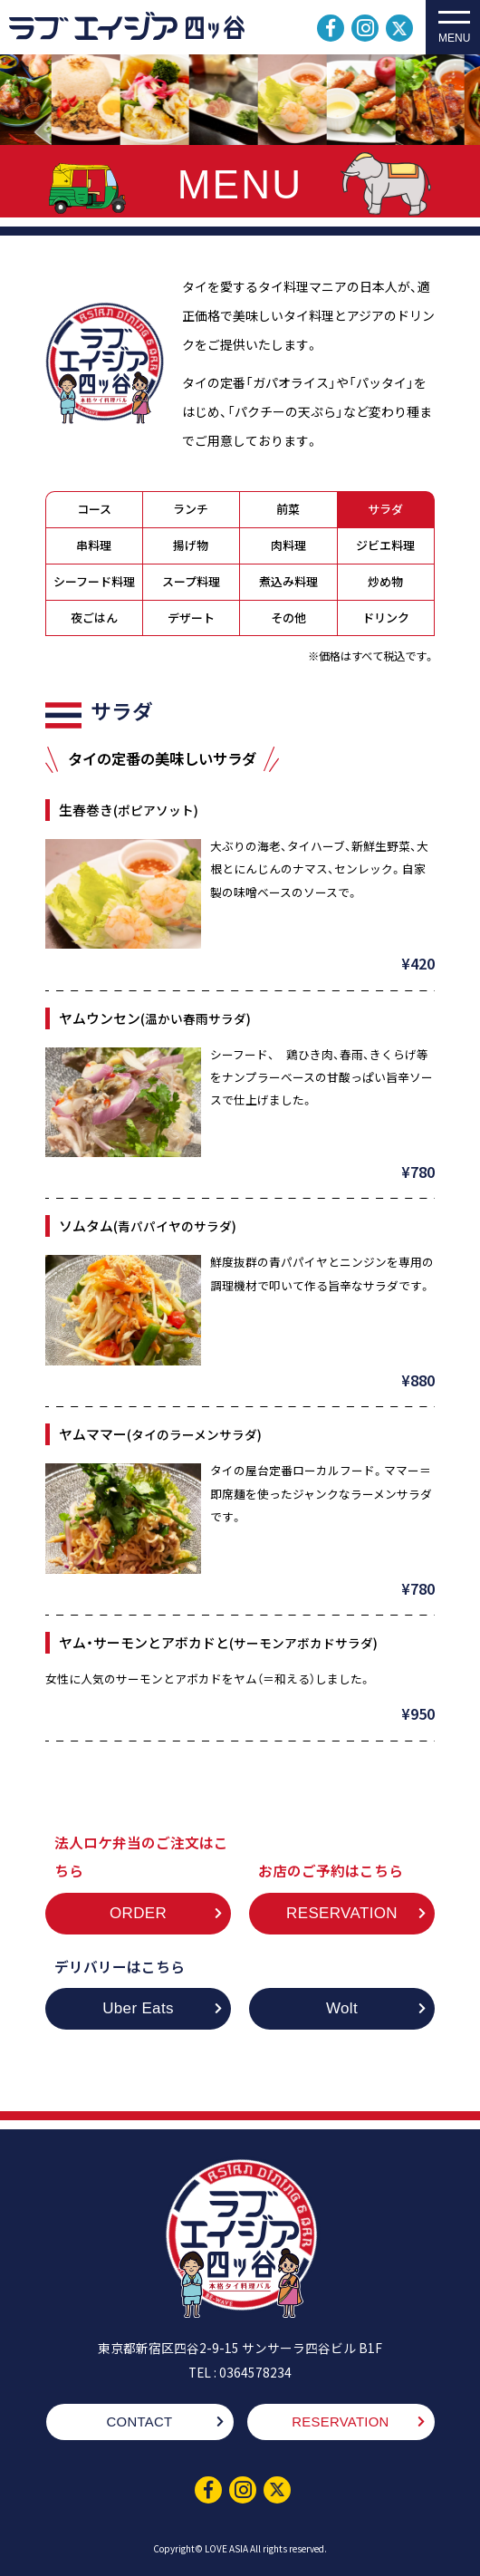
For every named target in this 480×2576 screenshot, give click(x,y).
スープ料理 (191, 583)
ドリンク (385, 619)
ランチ (190, 510)
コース (94, 510)
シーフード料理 (94, 583)
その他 (288, 619)
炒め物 (385, 583)
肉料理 (288, 546)
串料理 (93, 546)
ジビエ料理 (385, 546)
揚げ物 (190, 546)
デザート (191, 619)
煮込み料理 (288, 583)
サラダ (385, 510)
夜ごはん (94, 619)
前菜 (288, 510)
